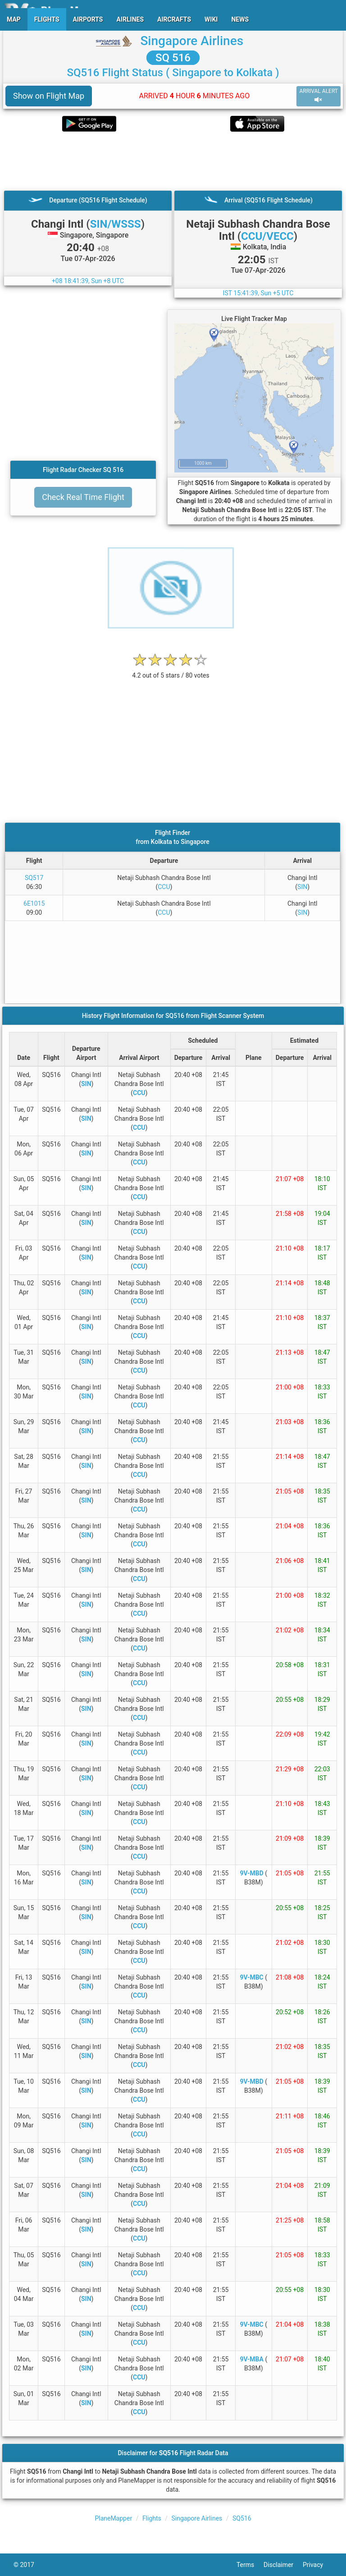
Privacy (317, 2564)
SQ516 (241, 2518)
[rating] (170, 670)
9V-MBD (252, 1873)
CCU (164, 886)
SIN (302, 886)
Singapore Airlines (191, 40)
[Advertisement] (173, 161)
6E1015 (34, 903)
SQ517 (34, 877)
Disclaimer (283, 2564)
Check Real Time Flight (83, 497)
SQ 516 (173, 57)
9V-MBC (252, 1977)
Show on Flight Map (48, 96)
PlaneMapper (113, 2518)
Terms (250, 2564)
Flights (151, 2518)
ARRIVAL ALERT (318, 96)
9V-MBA (251, 2359)
